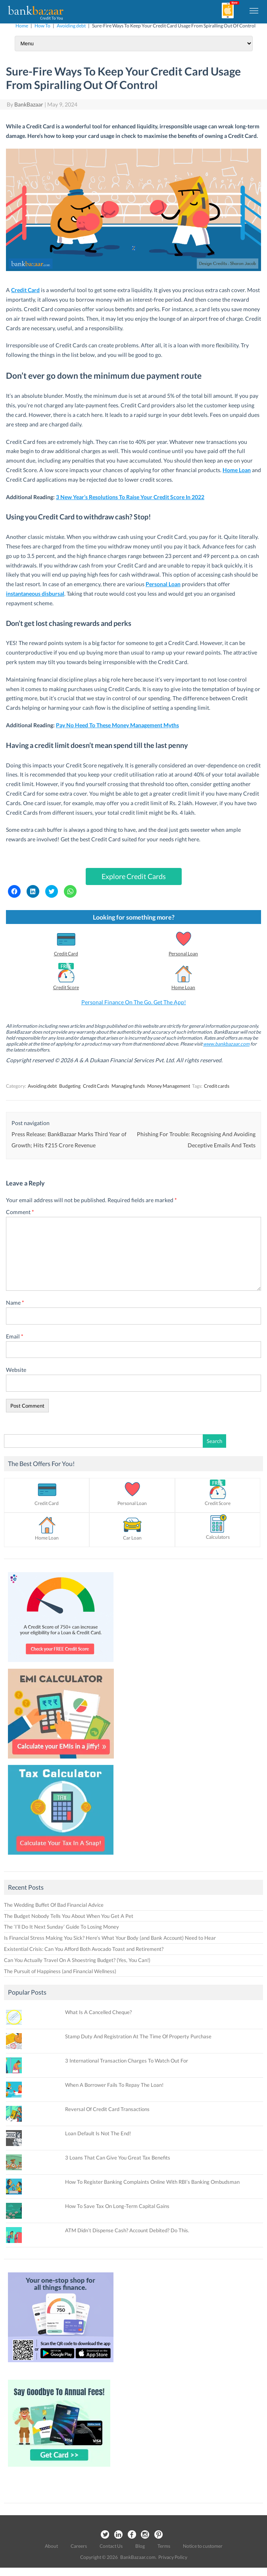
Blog (140, 2546)
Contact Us (111, 2546)
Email (14, 1336)
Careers (79, 2546)
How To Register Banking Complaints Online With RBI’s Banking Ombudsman (152, 2182)
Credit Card (25, 290)
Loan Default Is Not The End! (98, 2133)
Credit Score (66, 987)
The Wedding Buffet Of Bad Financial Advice (54, 1905)
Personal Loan (183, 954)
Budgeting (70, 1086)
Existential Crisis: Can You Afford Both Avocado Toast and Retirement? (83, 1949)
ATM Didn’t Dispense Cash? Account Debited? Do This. (127, 2230)
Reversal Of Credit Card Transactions (107, 2109)
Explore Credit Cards (134, 876)
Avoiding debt (71, 26)
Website (16, 1369)
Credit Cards (96, 1086)
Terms (164, 2546)
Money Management (168, 1086)
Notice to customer (203, 2546)
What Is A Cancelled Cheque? (98, 2012)
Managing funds (128, 1086)
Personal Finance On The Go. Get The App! (133, 1002)
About (51, 2546)
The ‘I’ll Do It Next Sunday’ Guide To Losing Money (61, 1926)
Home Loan (237, 470)
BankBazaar (28, 104)
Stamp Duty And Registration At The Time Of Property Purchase (138, 2036)
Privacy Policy (172, 2557)
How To (42, 26)
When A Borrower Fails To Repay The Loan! (114, 2085)
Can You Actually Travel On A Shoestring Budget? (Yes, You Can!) (77, 1960)
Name (15, 1302)
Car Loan (132, 1538)
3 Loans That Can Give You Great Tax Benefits (117, 2157)
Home (21, 26)
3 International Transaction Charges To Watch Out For (126, 2060)
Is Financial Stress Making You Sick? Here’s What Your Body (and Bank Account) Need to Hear (110, 1938)
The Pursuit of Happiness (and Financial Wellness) (60, 1971)
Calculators (218, 1537)
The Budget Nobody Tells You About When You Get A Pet (68, 1916)
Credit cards (216, 1086)
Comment (20, 1212)
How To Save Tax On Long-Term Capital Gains (117, 2206)
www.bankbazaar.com (226, 1044)
